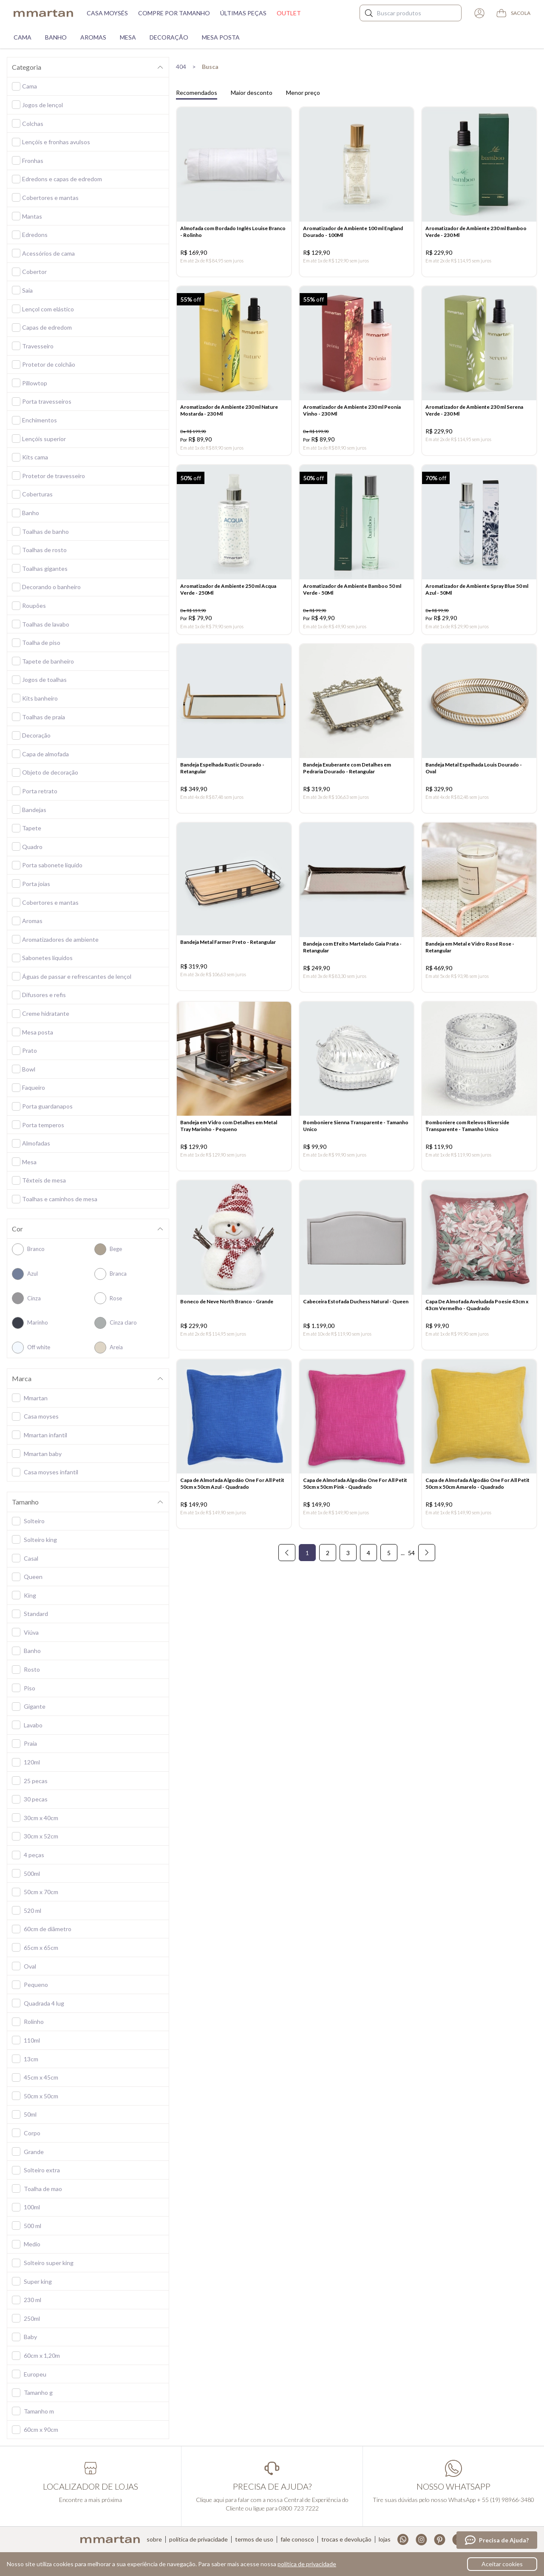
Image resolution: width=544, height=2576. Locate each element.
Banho (56, 37)
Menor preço (303, 92)
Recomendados (196, 92)
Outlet (289, 13)
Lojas (385, 2539)
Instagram (421, 2539)
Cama (22, 37)
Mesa (128, 37)
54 (411, 1570)
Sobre (154, 2539)
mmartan (43, 13)
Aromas (93, 37)
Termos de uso (254, 2539)
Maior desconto (251, 92)
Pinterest (439, 2539)
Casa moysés (107, 13)
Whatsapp (403, 2539)
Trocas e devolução (346, 2539)
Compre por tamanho (174, 13)
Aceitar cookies (502, 2563)
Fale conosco (297, 2539)
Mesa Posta (221, 37)
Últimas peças (243, 13)
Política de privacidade (198, 2539)
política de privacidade (307, 2563)
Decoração (169, 37)
